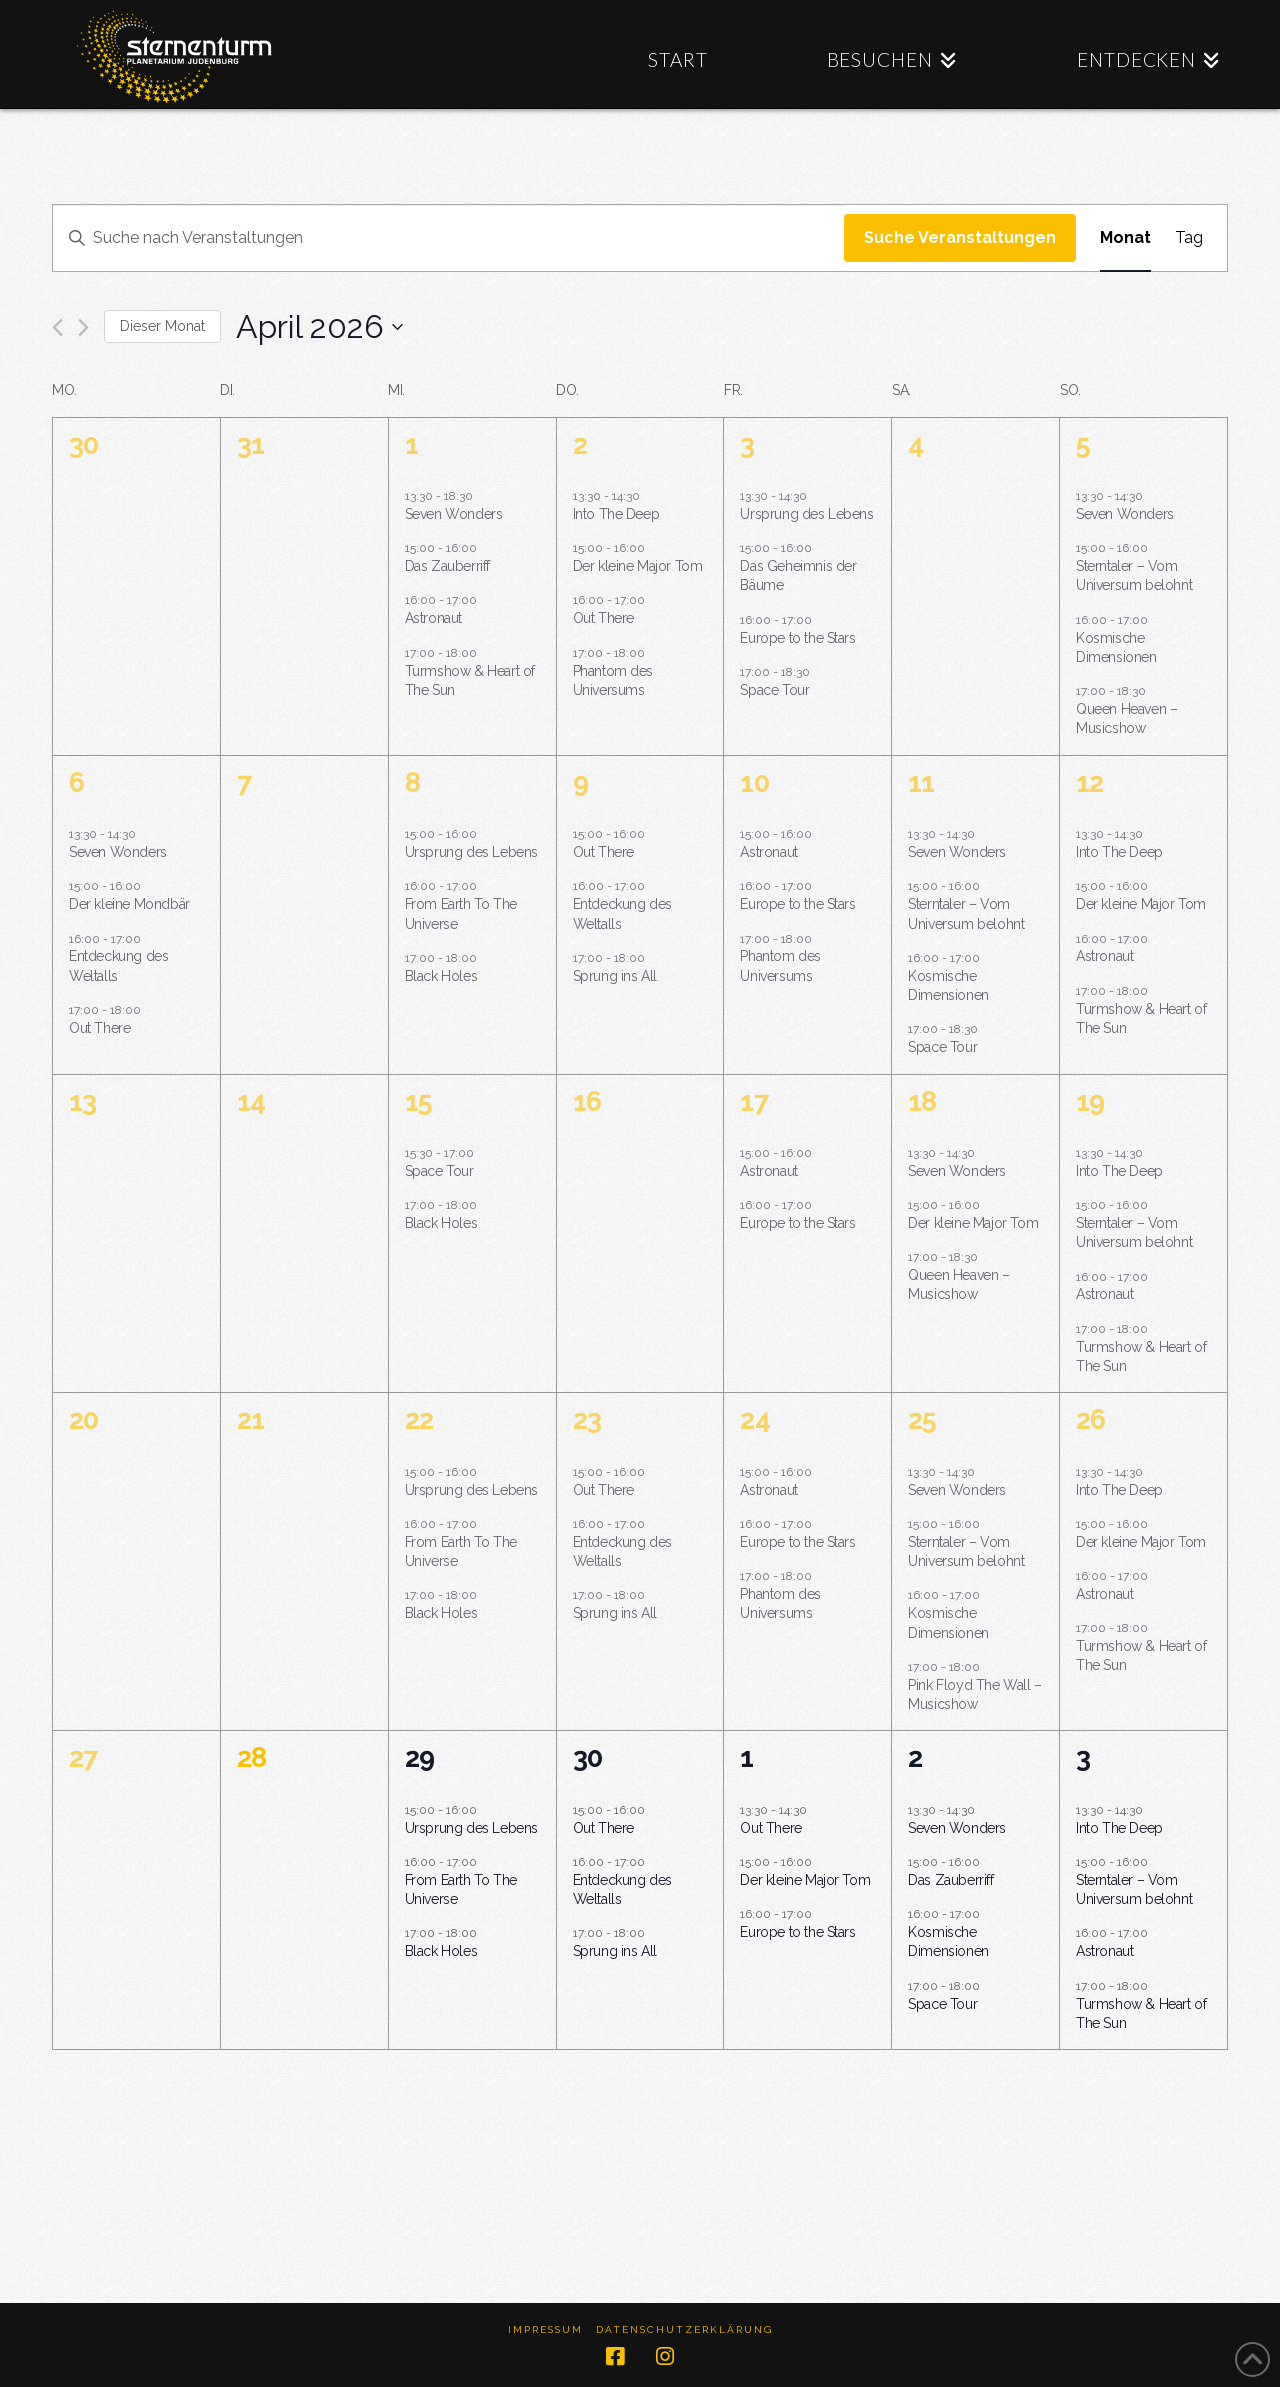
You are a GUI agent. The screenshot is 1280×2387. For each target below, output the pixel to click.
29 (419, 1757)
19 (1090, 1101)
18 (922, 1101)
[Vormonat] (57, 327)
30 (587, 1757)
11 (921, 782)
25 (922, 1419)
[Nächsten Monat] (83, 327)
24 (754, 1419)
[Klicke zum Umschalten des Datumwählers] (319, 326)
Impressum (545, 2329)
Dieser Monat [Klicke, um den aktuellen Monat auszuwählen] (162, 326)
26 (1090, 1419)
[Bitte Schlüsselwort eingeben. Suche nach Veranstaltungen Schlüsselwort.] (448, 238)
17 (753, 1101)
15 (418, 1101)
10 (754, 782)
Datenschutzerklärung (684, 2329)
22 (419, 1419)
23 (587, 1419)
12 (1089, 782)
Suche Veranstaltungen (960, 237)
